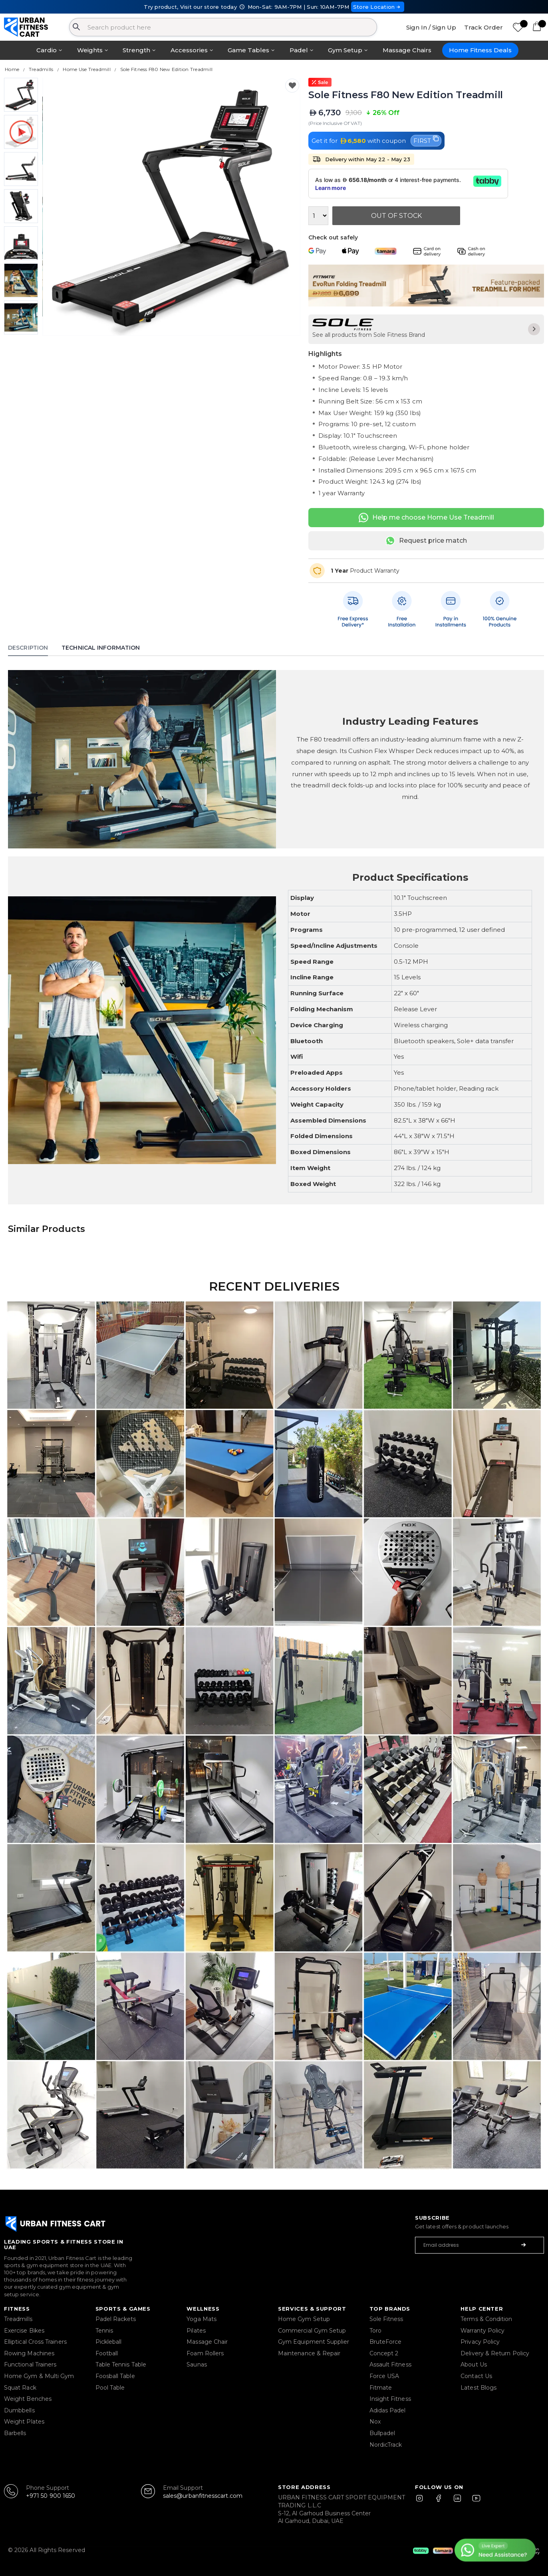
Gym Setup (345, 50)
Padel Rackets (115, 2319)
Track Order (483, 27)
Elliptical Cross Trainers (35, 2341)
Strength (136, 50)
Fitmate (380, 2387)
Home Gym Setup (304, 2319)
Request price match (426, 541)
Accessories (189, 50)
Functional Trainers (30, 2364)
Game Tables (248, 50)
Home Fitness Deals (480, 50)
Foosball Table (115, 2376)
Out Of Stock (396, 215)
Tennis (104, 2330)
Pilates (196, 2330)
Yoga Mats (201, 2319)
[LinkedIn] (457, 2502)
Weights (90, 50)
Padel (299, 50)
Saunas (196, 2364)
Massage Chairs (407, 50)
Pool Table (110, 2387)
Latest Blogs (478, 2387)
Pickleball (108, 2341)
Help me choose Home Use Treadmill (426, 517)
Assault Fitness (390, 2364)
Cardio (46, 50)
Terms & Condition (486, 2319)
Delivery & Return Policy (495, 2353)
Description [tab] (28, 647)
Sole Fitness (386, 2319)
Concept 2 (384, 2353)
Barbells (15, 2433)
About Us (474, 2364)
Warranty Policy (482, 2330)
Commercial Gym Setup (312, 2330)
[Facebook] (440, 2502)
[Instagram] (423, 2502)
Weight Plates (24, 2421)
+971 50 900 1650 (50, 2495)
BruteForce (385, 2341)
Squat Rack (20, 2387)
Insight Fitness (390, 2398)
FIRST (426, 140)
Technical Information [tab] (101, 647)
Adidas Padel (387, 2410)
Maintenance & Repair (309, 2353)
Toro (375, 2330)
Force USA (384, 2376)
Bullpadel (382, 2433)
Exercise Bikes (24, 2330)
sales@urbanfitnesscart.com (202, 2495)
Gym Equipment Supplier (313, 2341)
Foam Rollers (205, 2353)
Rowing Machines (29, 2353)
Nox (375, 2421)
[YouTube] (474, 2502)
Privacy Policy (480, 2341)
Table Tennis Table (120, 2364)
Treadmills (18, 2319)
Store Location (377, 7)
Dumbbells (19, 2410)
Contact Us (476, 2376)
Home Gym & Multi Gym (39, 2376)
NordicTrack (385, 2444)
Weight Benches (28, 2398)
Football (106, 2353)
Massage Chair (207, 2341)
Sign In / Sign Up (431, 27)
